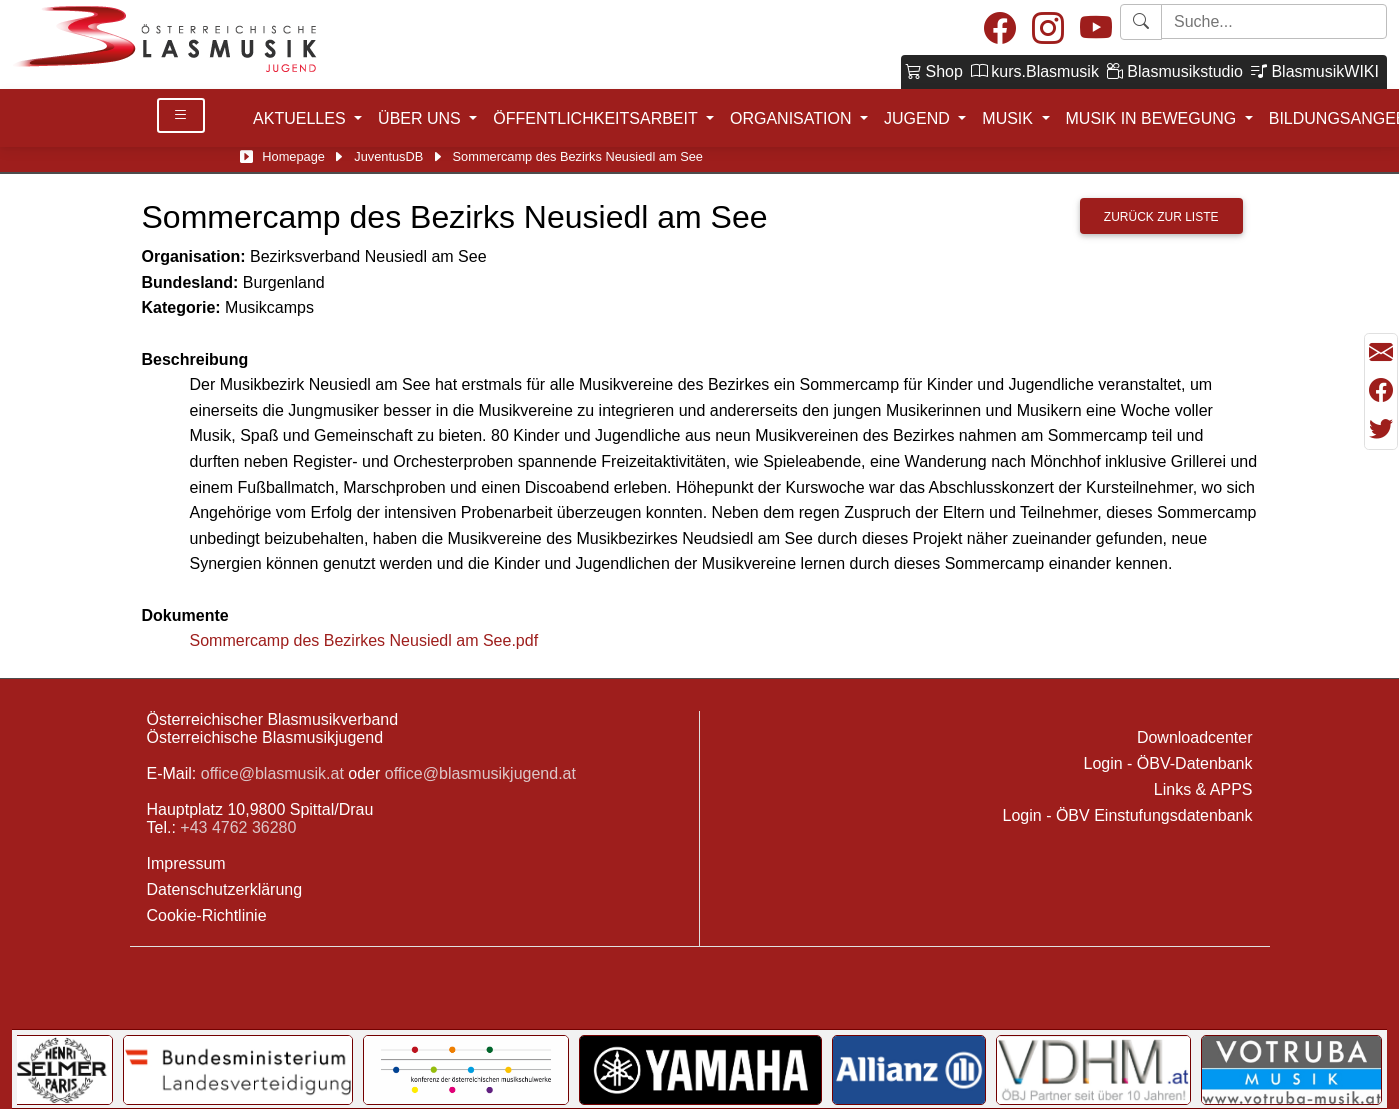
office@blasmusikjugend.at (480, 773)
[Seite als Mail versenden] (1381, 353)
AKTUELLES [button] (301, 118)
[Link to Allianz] (909, 1070)
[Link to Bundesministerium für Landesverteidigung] (238, 1070)
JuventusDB (388, 156)
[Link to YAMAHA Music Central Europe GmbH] (700, 1070)
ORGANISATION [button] (793, 118)
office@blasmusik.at (272, 773)
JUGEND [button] (919, 118)
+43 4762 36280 (238, 827)
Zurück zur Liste (1161, 217)
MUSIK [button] (1009, 118)
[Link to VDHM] (1093, 1070)
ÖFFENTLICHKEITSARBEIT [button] (597, 118)
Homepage (293, 156)
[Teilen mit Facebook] (1381, 391)
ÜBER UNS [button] (421, 118)
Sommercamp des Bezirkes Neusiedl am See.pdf (364, 640)
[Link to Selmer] (62, 1070)
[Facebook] (1000, 29)
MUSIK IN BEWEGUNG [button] (1153, 118)
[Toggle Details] (181, 115)
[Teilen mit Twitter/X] (1381, 429)
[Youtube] (1096, 29)
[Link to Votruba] (1291, 1070)
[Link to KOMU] (466, 1070)
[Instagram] (1048, 29)
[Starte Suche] (1274, 21)
